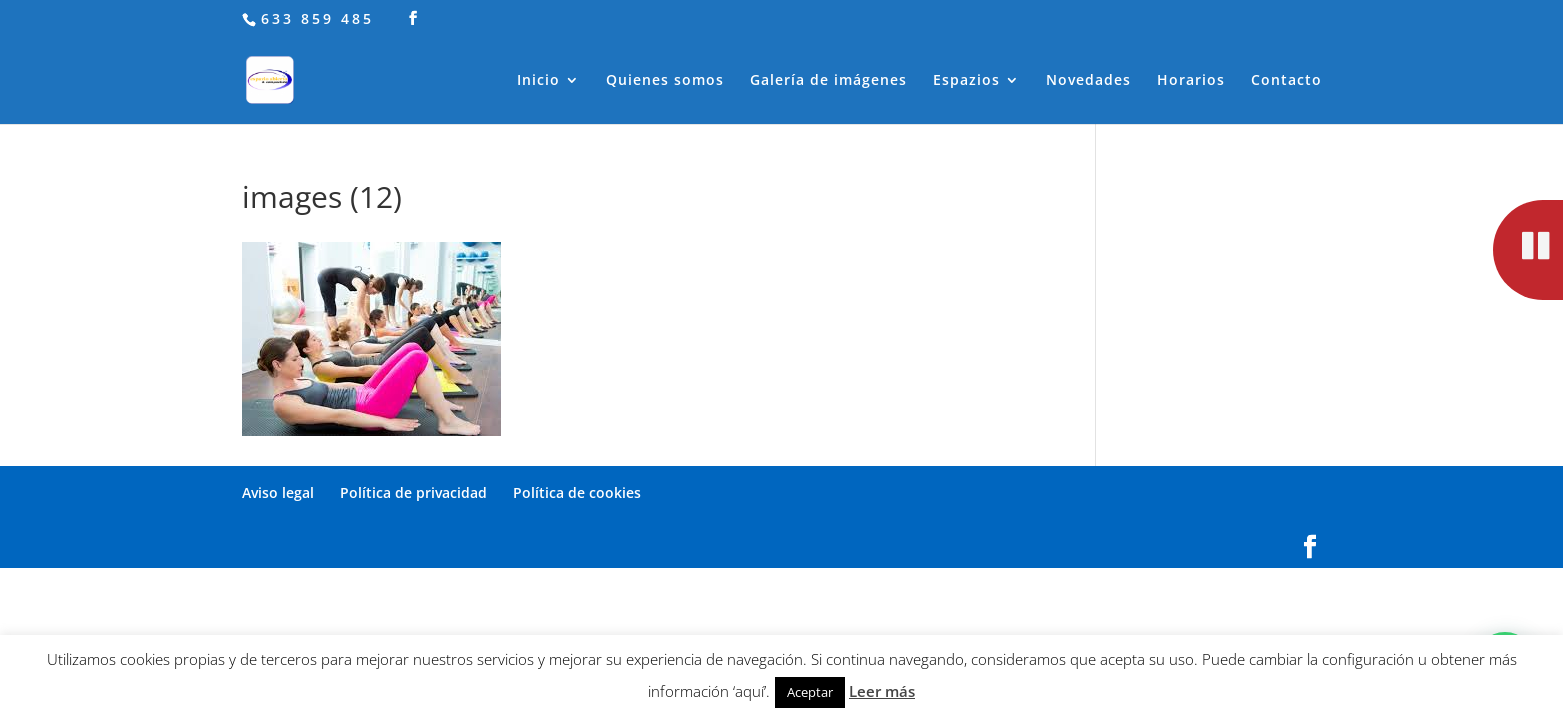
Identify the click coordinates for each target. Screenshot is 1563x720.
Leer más (882, 691)
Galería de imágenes (828, 81)
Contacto (1286, 81)
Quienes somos (665, 81)
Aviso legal (278, 492)
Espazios (966, 81)
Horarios (1191, 81)
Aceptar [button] (810, 692)
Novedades (1088, 81)
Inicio (538, 81)
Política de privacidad (413, 492)
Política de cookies (577, 492)
